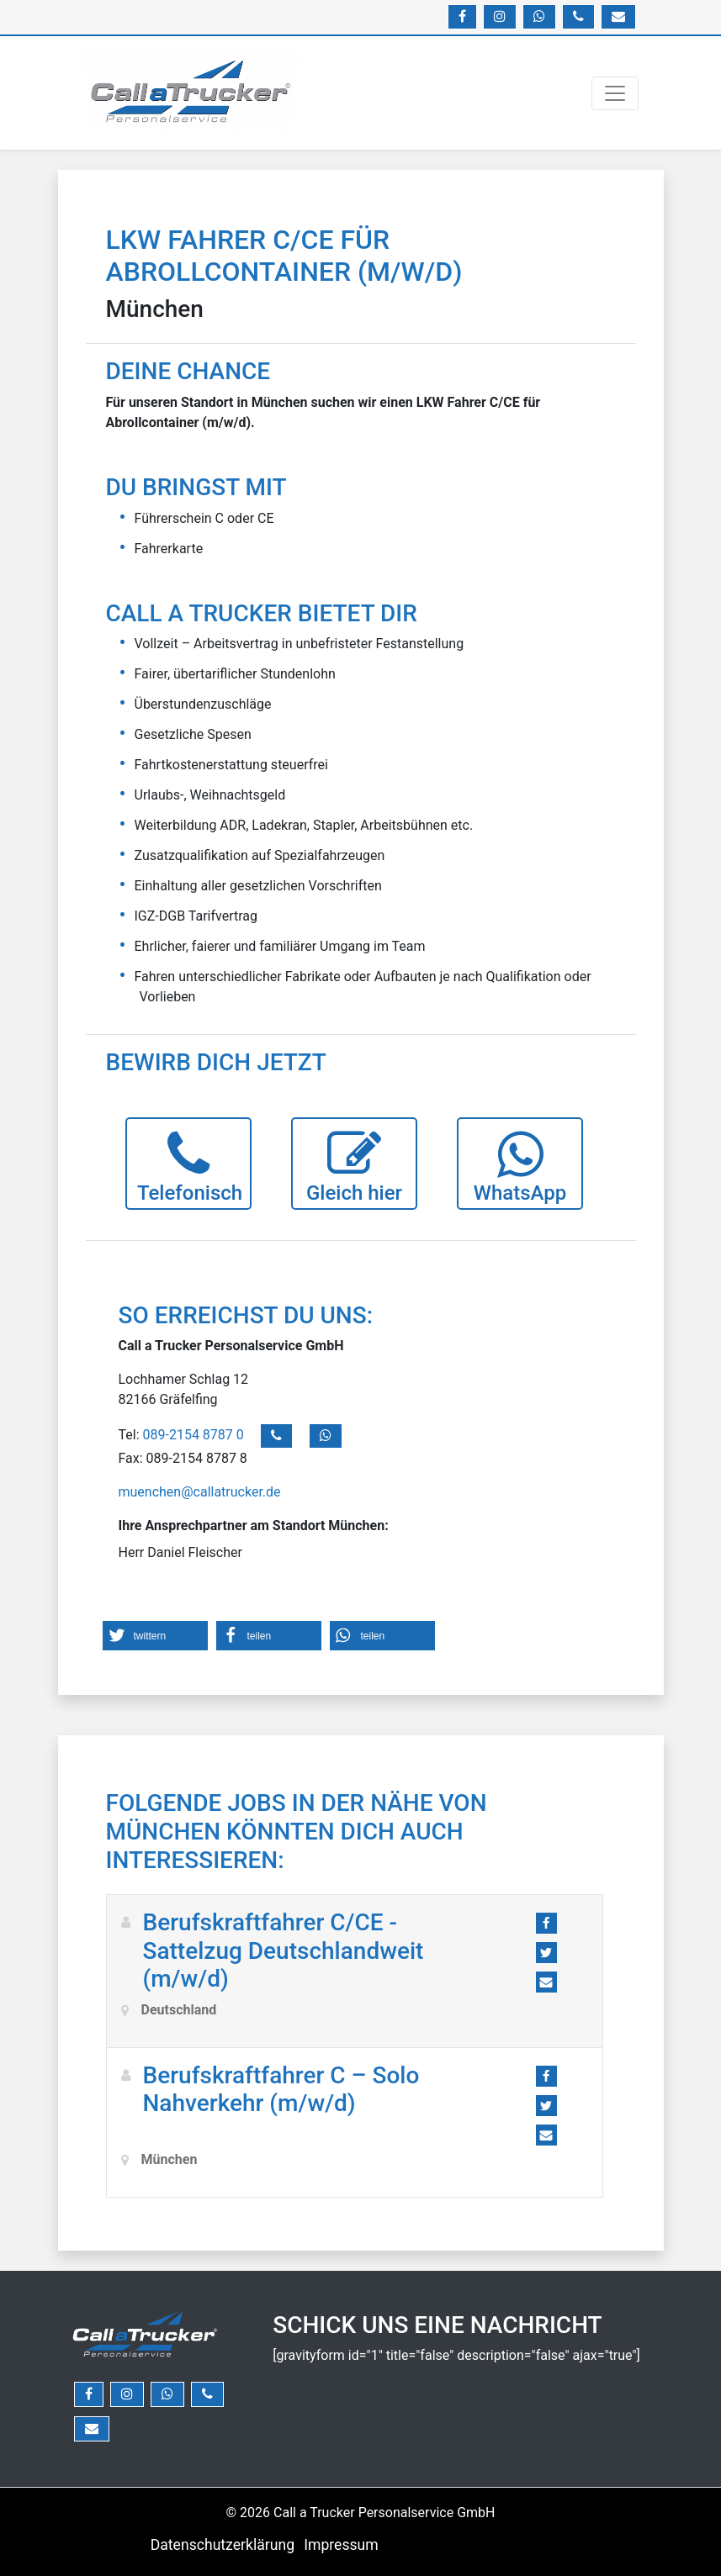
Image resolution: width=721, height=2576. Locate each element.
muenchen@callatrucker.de (200, 1492)
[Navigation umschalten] (615, 93)
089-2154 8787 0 (195, 1436)
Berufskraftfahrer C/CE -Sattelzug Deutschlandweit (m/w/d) (283, 1950)
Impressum (341, 2544)
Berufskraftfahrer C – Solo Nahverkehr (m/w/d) (281, 2089)
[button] (155, 1635)
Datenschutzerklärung (222, 2544)
